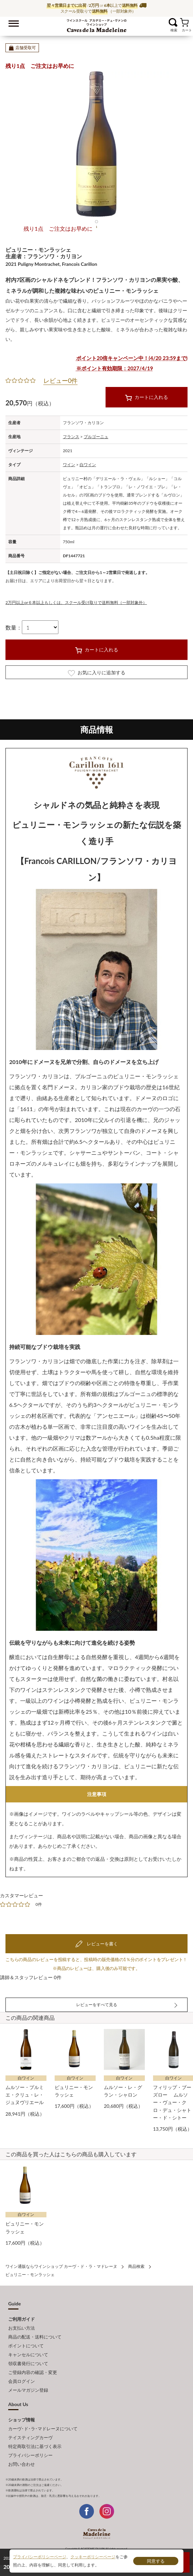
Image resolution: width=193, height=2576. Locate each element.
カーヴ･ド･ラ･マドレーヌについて (43, 2428)
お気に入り (164, 22)
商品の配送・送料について (34, 2337)
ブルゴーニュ (96, 436)
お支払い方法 (21, 2328)
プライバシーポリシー (30, 2455)
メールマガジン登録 (28, 2390)
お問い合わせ (21, 2464)
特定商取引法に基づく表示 (34, 2446)
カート (184, 22)
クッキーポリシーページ (92, 2556)
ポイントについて (26, 2345)
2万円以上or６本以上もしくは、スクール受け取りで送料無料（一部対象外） (76, 602)
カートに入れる (146, 397)
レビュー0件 (60, 380)
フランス (71, 436)
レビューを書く (101, 1943)
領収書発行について (28, 2363)
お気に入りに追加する (96, 673)
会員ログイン (21, 2381)
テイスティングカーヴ (30, 2437)
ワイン (69, 464)
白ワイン (88, 464)
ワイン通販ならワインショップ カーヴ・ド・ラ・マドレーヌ (96, 24)
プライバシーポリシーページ (39, 2556)
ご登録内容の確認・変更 (32, 2372)
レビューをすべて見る (96, 2004)
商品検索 (136, 2266)
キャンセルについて (28, 2354)
